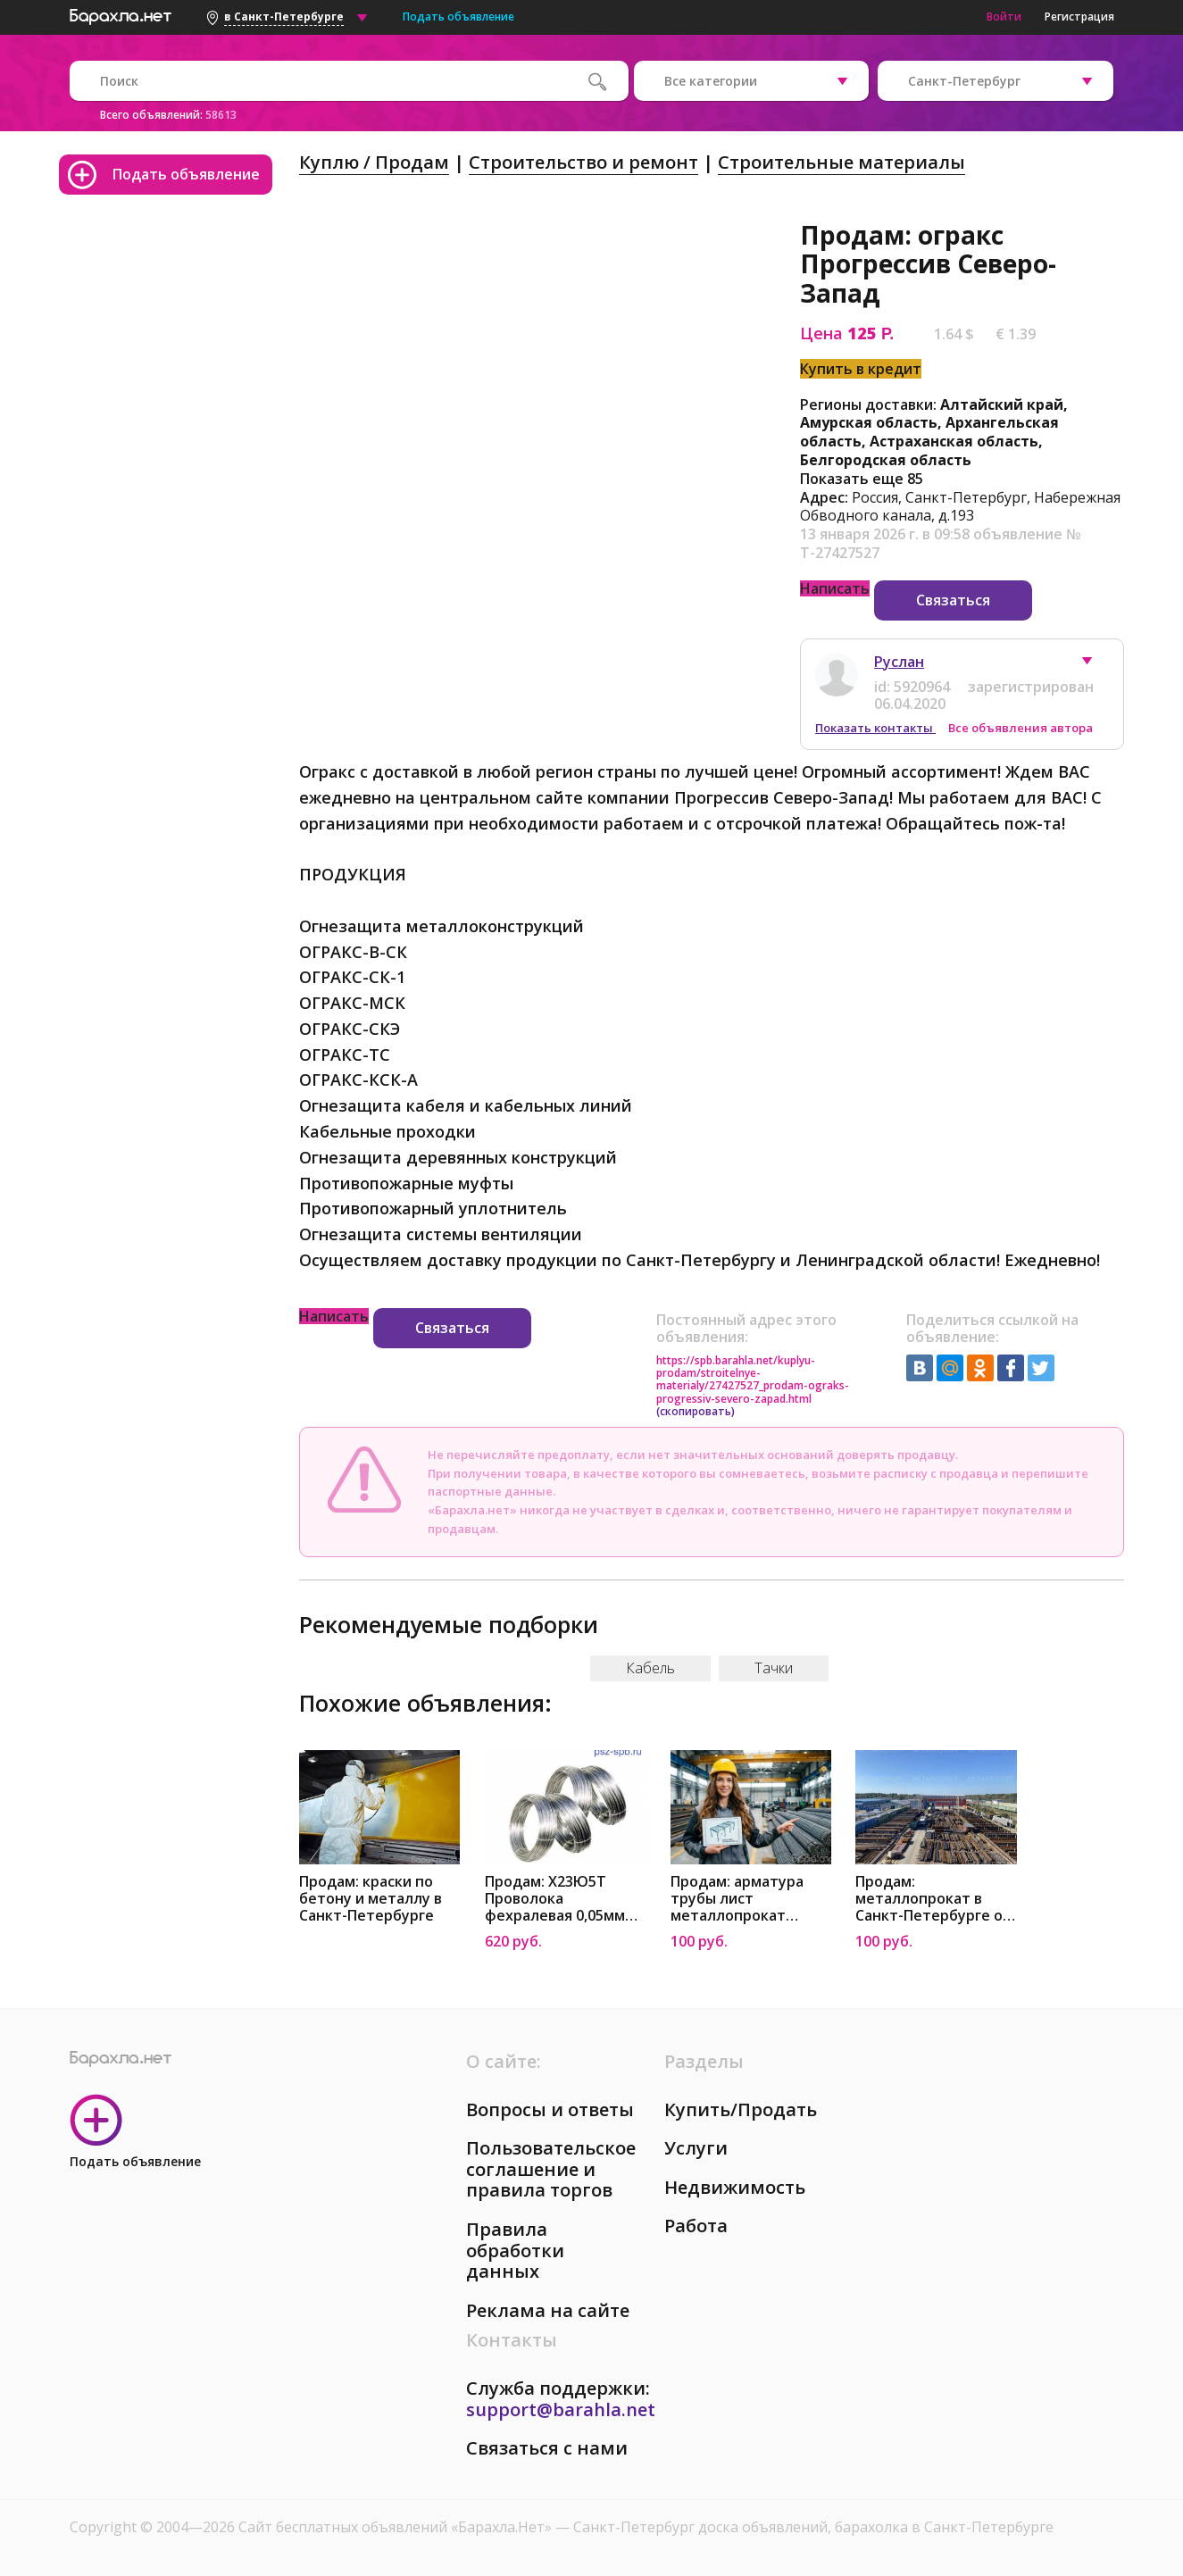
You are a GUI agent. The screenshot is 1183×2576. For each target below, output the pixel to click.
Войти (1004, 16)
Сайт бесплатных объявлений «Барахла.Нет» (396, 2527)
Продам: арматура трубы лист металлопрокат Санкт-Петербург (737, 1898)
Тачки (773, 1668)
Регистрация (1079, 16)
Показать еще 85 (861, 478)
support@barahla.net (560, 2409)
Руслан (899, 661)
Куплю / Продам (374, 162)
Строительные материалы (841, 162)
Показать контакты (875, 728)
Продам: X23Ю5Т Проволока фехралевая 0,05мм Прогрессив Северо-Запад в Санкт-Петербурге (557, 1898)
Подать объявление (458, 16)
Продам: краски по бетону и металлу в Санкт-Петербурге (370, 1898)
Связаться (953, 600)
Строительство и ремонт (583, 162)
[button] (1095, 665)
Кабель (650, 1668)
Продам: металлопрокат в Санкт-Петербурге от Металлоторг (933, 1898)
